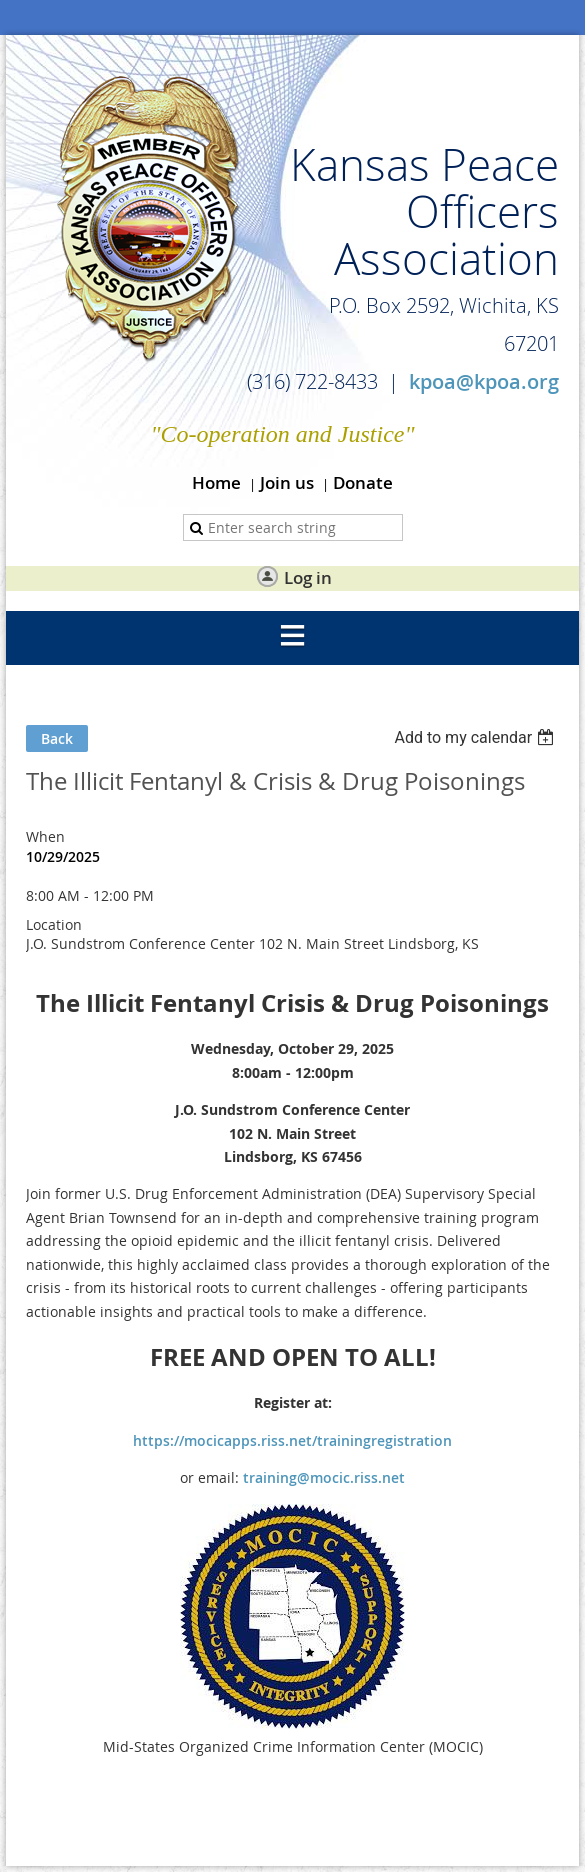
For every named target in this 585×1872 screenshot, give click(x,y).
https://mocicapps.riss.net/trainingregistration (292, 1440)
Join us (287, 482)
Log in (308, 577)
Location (54, 924)
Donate (363, 482)
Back (57, 738)
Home (216, 482)
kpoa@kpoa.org (484, 381)
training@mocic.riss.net (324, 1477)
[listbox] (476, 737)
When (45, 836)
